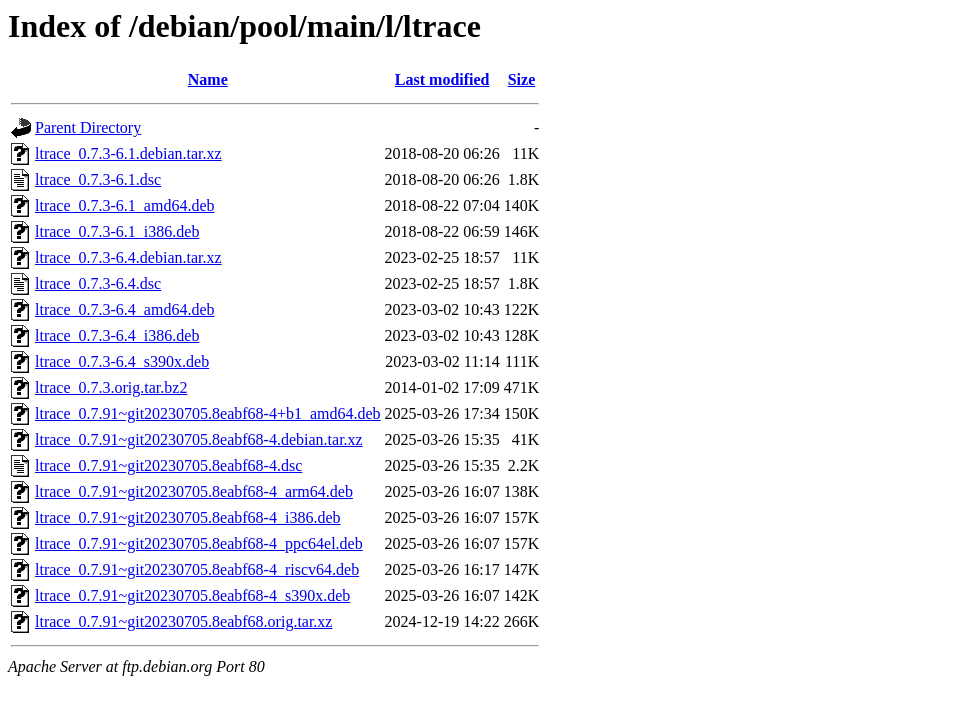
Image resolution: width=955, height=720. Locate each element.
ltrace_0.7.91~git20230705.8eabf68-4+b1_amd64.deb (208, 413)
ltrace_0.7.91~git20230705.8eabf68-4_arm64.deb (194, 491)
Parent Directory (88, 127)
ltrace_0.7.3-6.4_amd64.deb (125, 309)
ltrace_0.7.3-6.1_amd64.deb (125, 205)
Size (522, 79)
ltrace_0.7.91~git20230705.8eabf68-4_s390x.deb (192, 595)
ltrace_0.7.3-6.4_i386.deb (117, 335)
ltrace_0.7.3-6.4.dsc (98, 283)
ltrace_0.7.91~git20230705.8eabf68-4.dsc (168, 465)
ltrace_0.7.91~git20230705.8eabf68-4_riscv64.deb (197, 569)
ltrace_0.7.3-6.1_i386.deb (117, 231)
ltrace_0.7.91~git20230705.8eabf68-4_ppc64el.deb (199, 543)
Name (208, 79)
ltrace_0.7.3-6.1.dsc (98, 179)
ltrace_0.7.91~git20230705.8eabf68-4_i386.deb (187, 517)
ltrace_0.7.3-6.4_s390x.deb (122, 361)
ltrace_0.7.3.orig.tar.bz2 (111, 387)
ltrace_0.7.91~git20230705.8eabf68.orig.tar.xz (183, 621)
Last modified (442, 79)
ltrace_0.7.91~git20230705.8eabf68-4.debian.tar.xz (199, 439)
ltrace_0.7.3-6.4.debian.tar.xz (128, 257)
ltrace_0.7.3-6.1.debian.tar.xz (128, 153)
